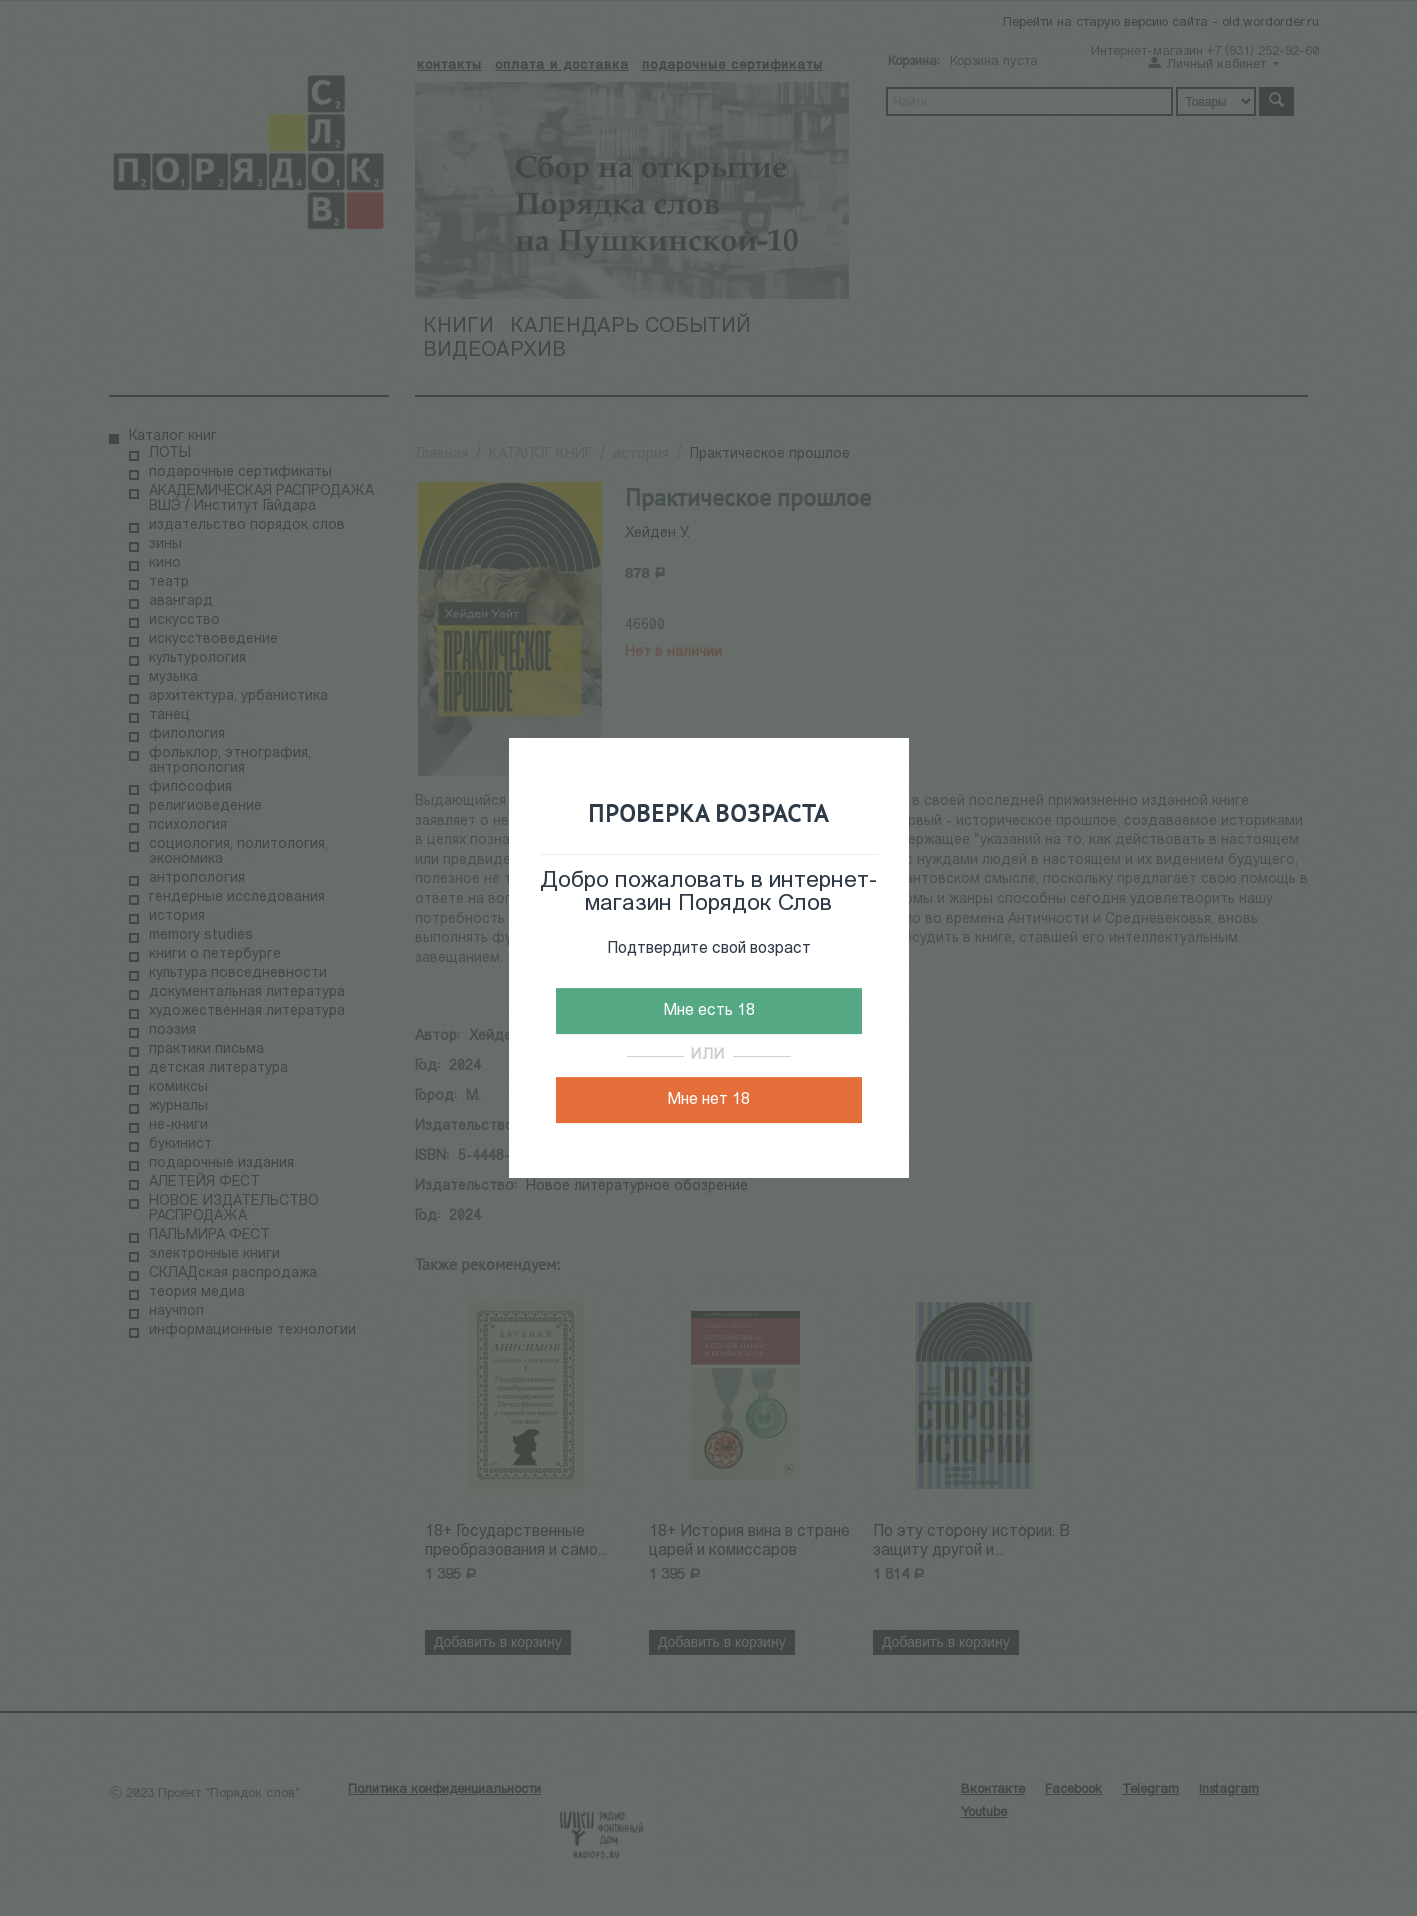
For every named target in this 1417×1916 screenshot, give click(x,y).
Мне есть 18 (709, 1011)
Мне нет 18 (708, 1100)
